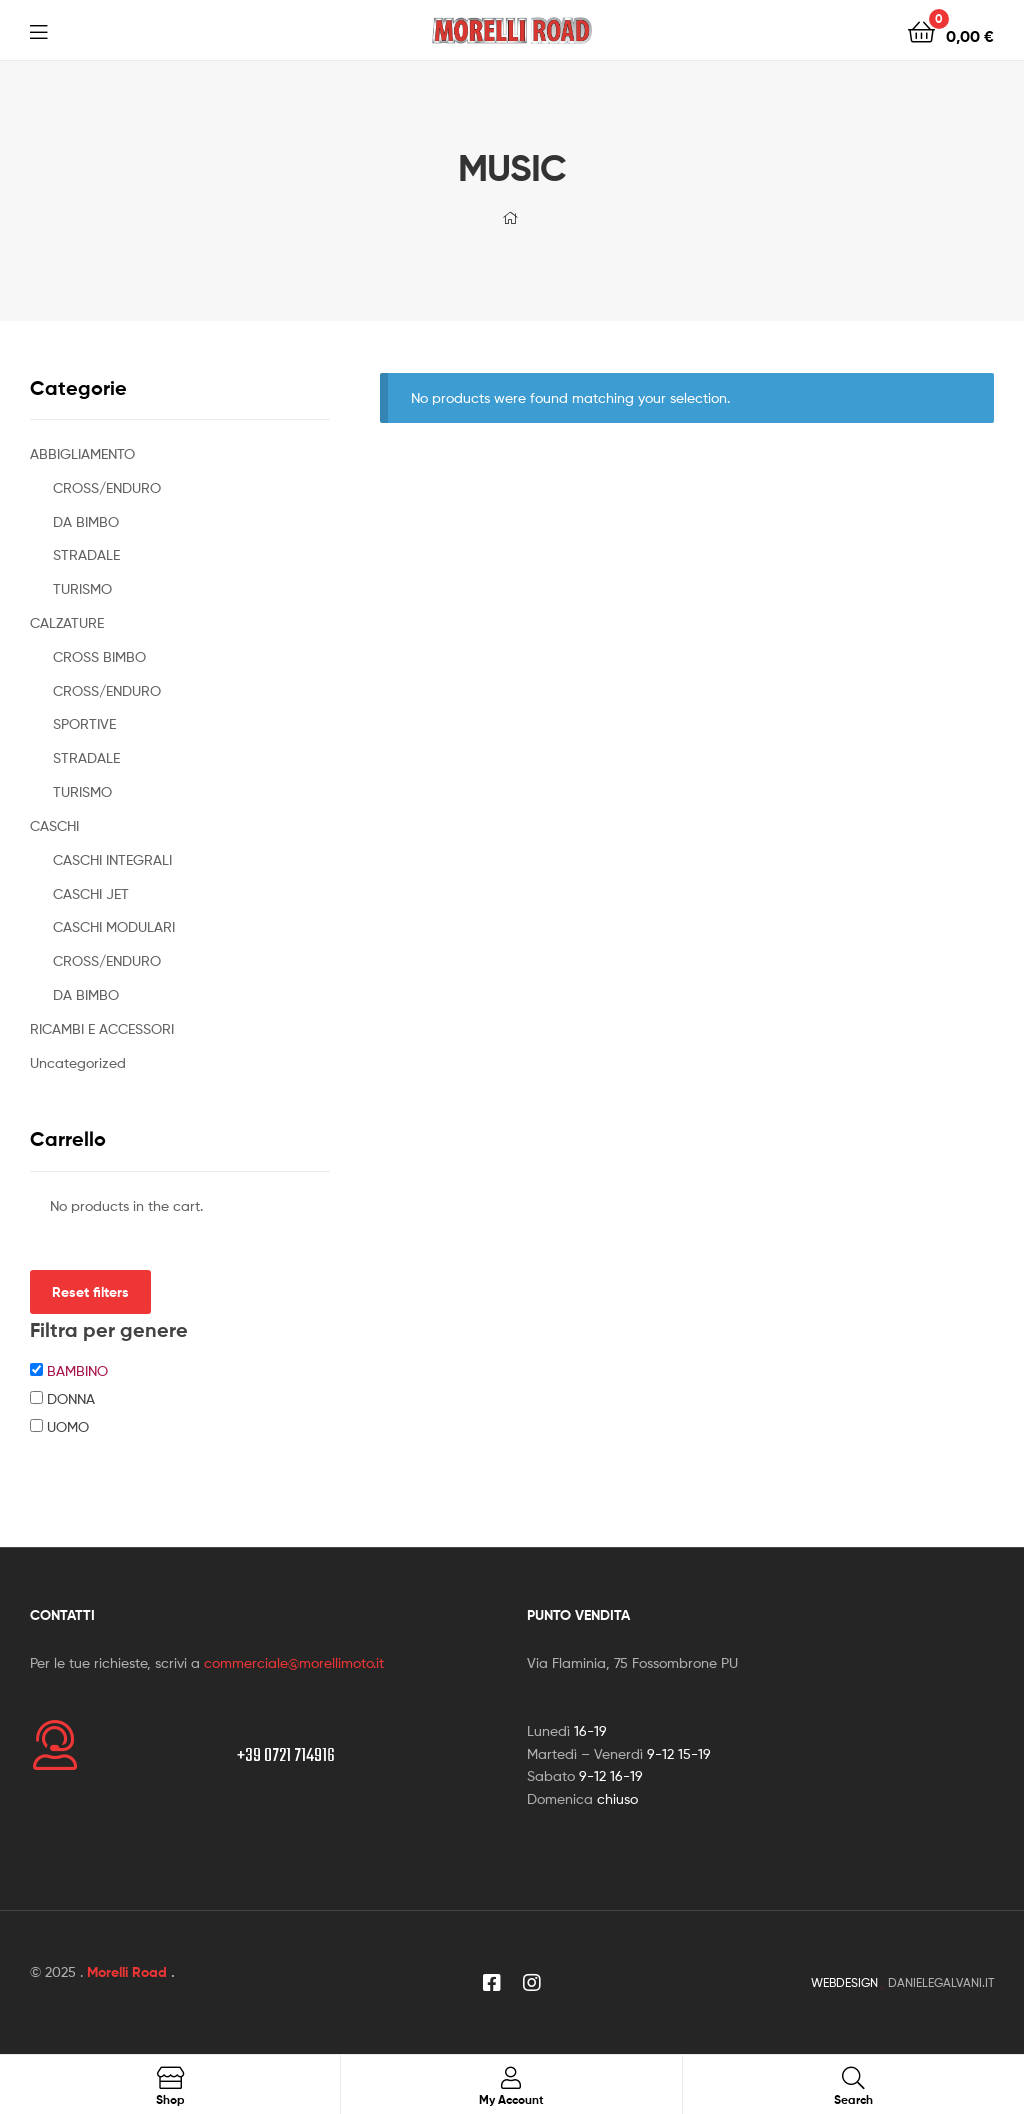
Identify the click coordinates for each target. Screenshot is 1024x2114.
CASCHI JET (91, 893)
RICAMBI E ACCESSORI (102, 1028)
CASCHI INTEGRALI (112, 859)
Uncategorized (78, 1062)
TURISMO (82, 588)
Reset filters (90, 1292)
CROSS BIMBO (99, 656)
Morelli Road (127, 1972)
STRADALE (86, 554)
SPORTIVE (84, 723)
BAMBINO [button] (77, 1370)
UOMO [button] (68, 1426)
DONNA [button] (71, 1398)
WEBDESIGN (844, 1982)
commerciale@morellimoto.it (294, 1662)
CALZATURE (67, 622)
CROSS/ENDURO (107, 487)
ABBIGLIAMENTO (82, 453)
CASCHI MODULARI (114, 926)
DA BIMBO (86, 521)
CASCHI (54, 825)
